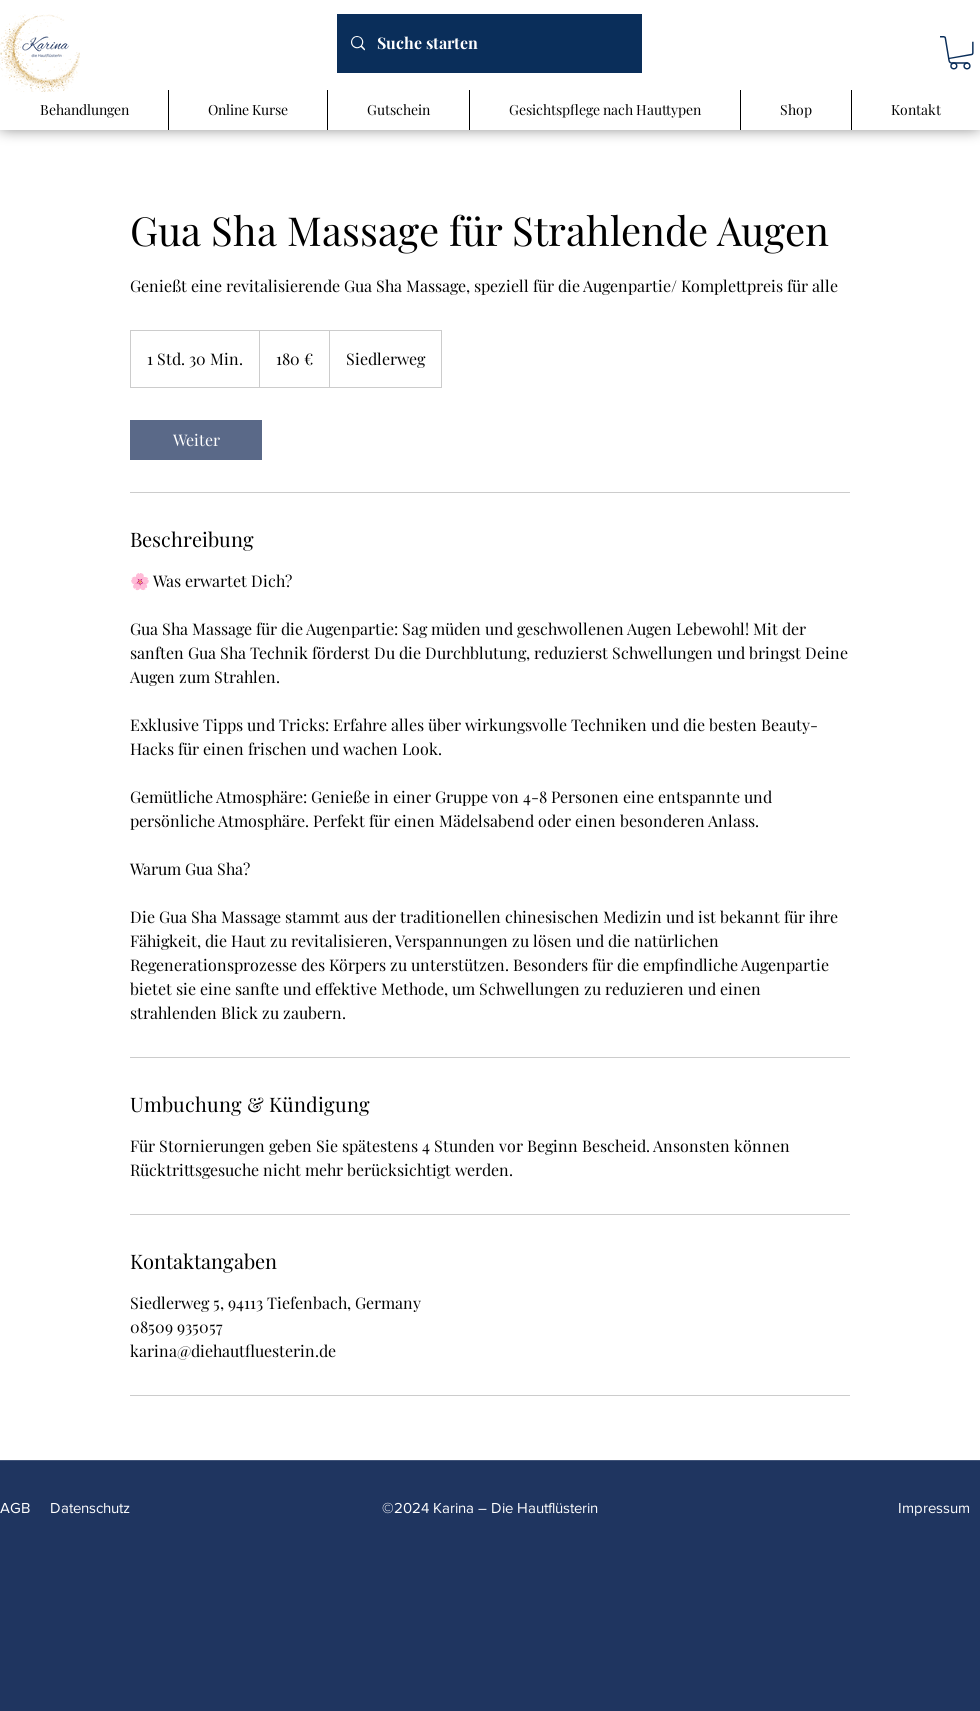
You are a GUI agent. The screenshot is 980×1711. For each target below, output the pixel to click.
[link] (196, 440)
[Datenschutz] (96, 1508)
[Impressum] (939, 1508)
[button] (960, 53)
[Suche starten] (488, 43)
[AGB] (18, 1508)
